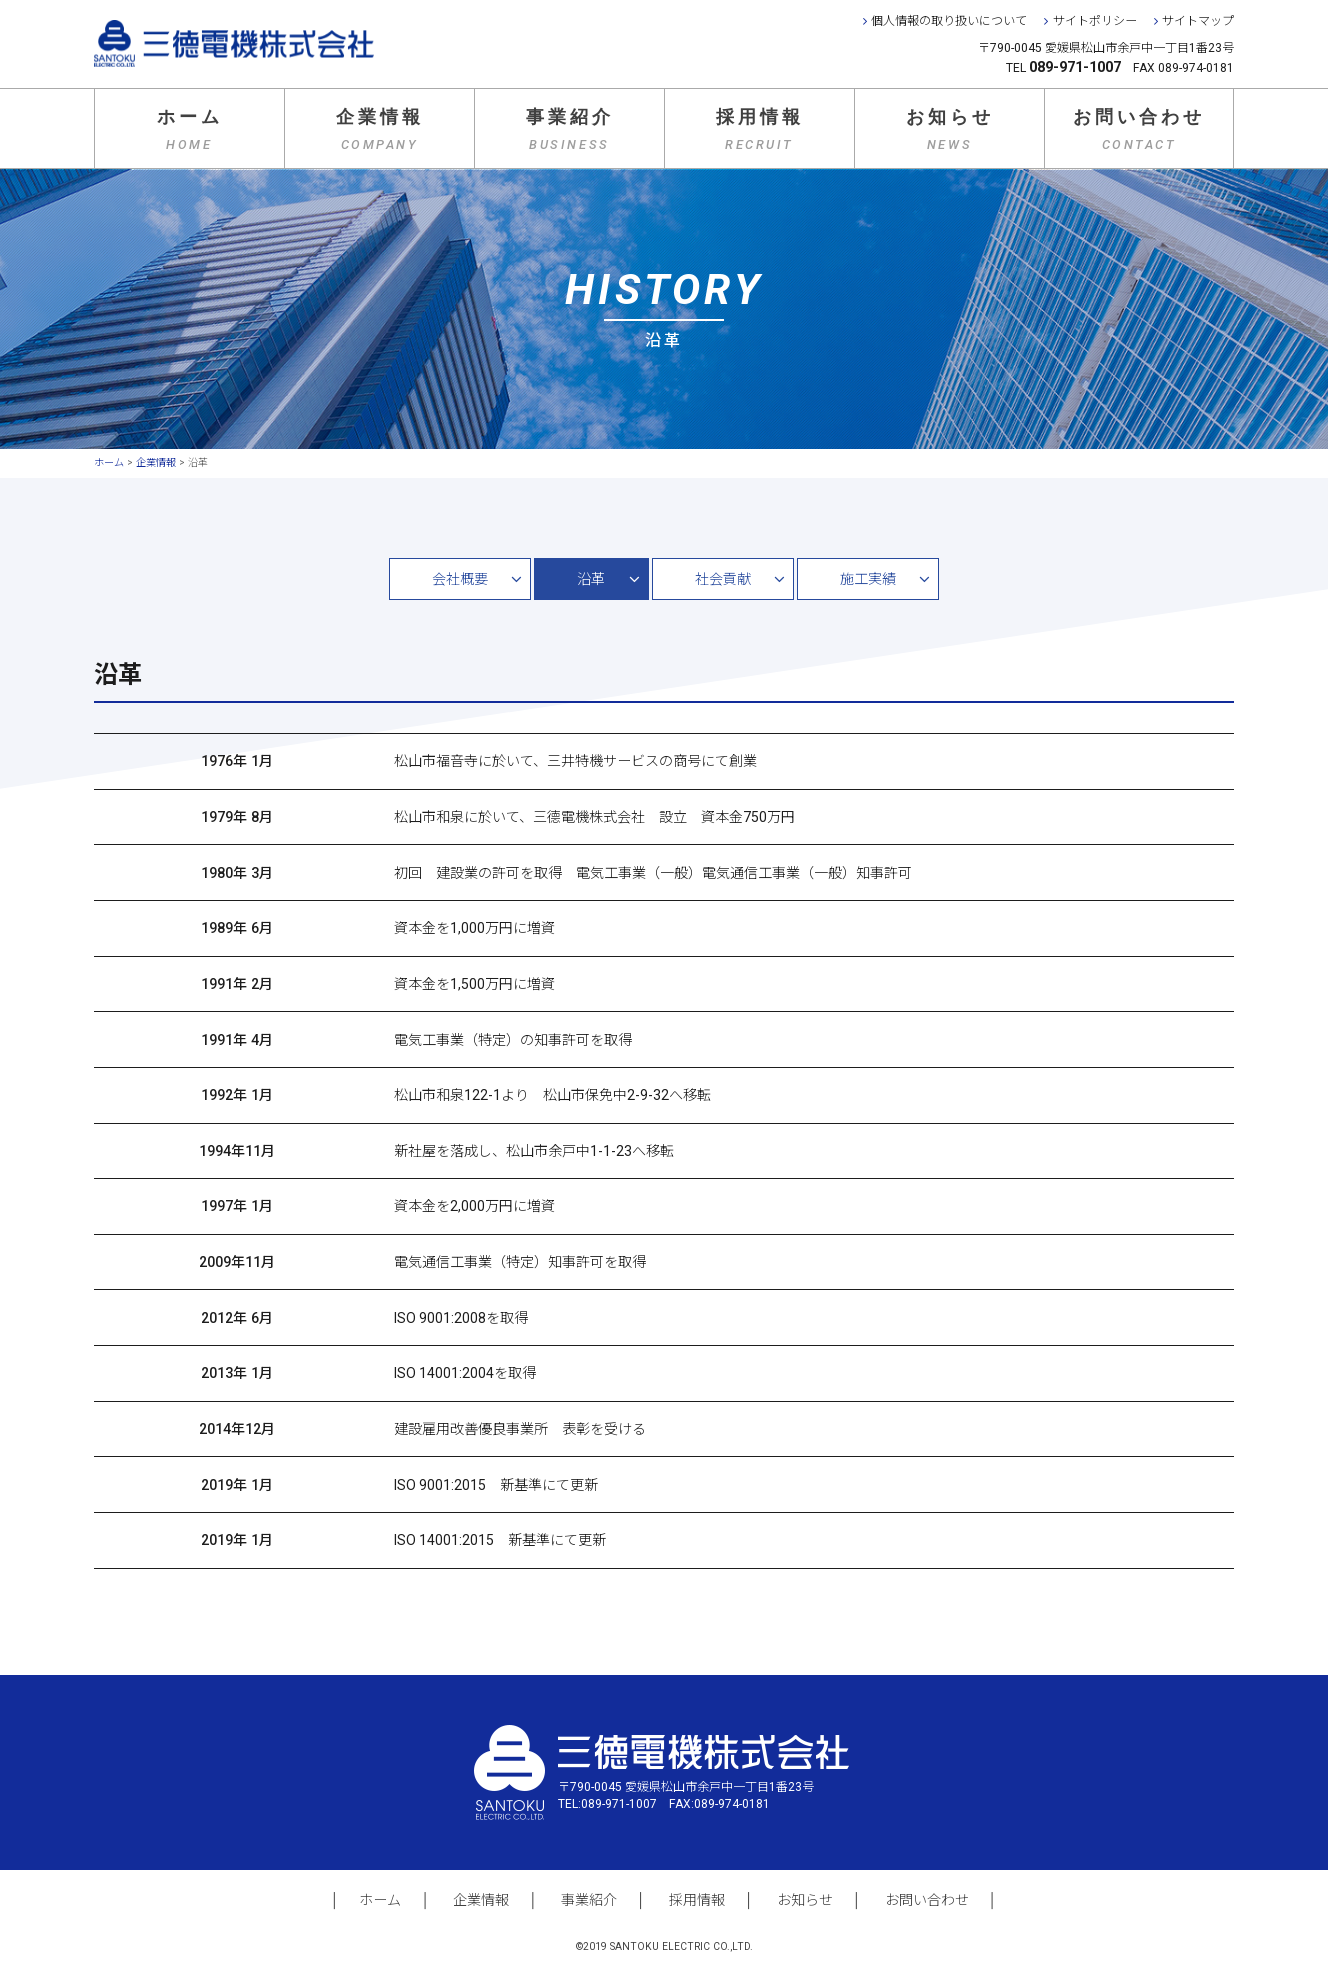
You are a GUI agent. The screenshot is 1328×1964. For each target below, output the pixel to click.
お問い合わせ (1139, 129)
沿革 (591, 579)
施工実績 (868, 579)
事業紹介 (570, 129)
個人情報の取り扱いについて (949, 21)
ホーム (190, 129)
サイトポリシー (1095, 21)
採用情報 (760, 129)
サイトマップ (1198, 21)
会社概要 (460, 579)
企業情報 (380, 129)
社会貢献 (723, 579)
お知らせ (950, 129)
